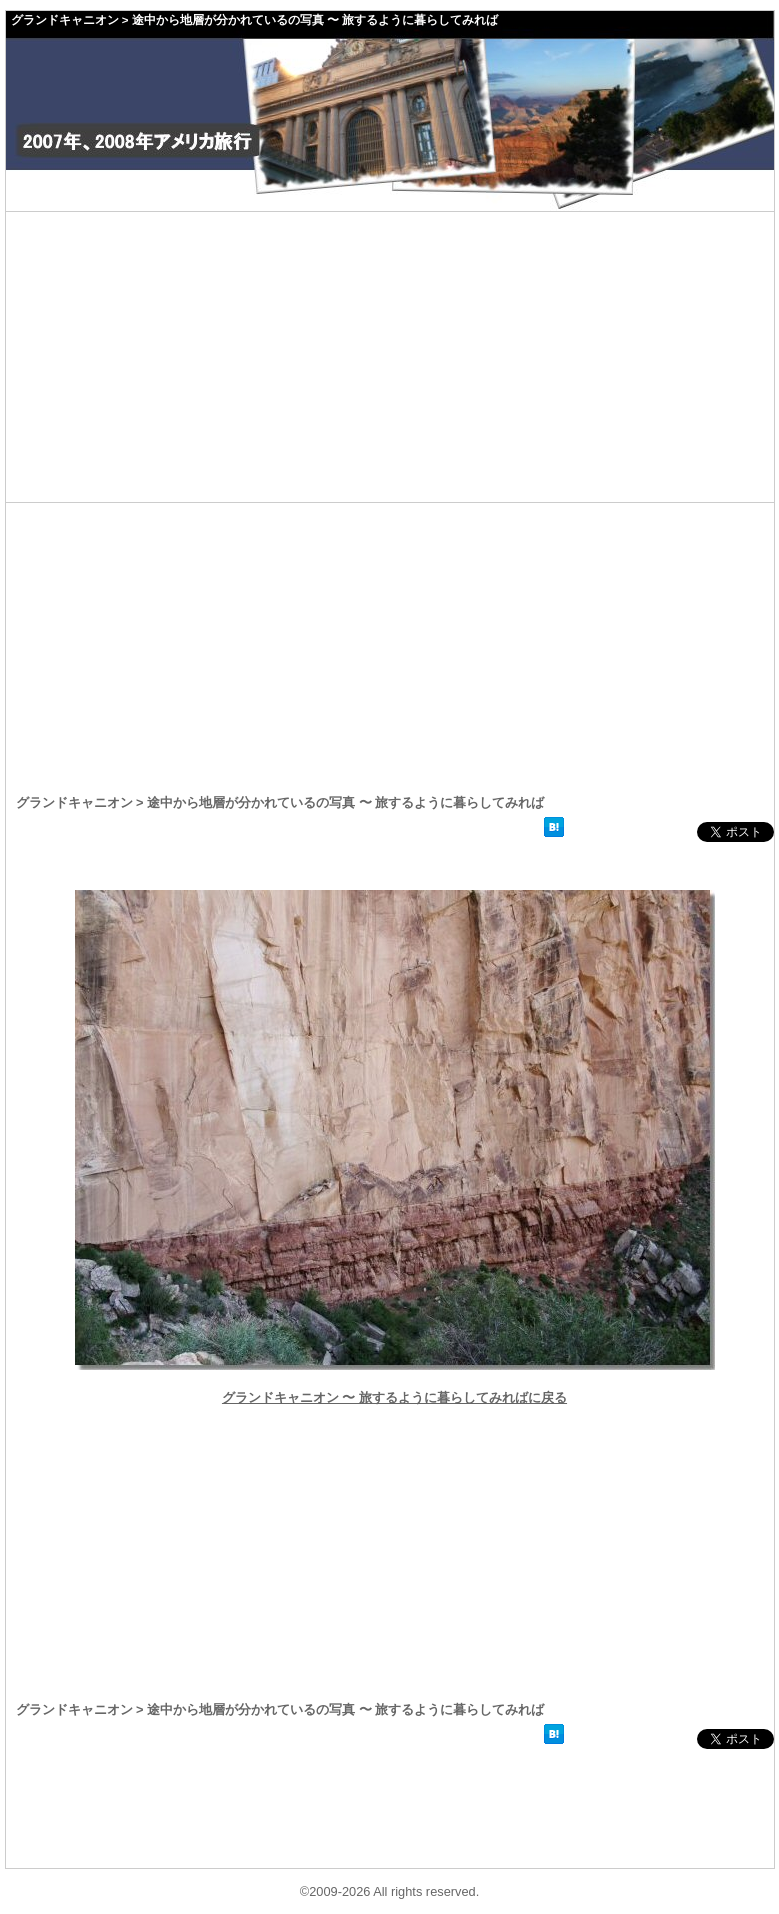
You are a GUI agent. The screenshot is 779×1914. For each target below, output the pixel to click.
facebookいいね (633, 831)
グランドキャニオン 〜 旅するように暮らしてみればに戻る (394, 1397)
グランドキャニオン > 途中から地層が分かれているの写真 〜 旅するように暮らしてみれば (255, 20)
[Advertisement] (390, 357)
